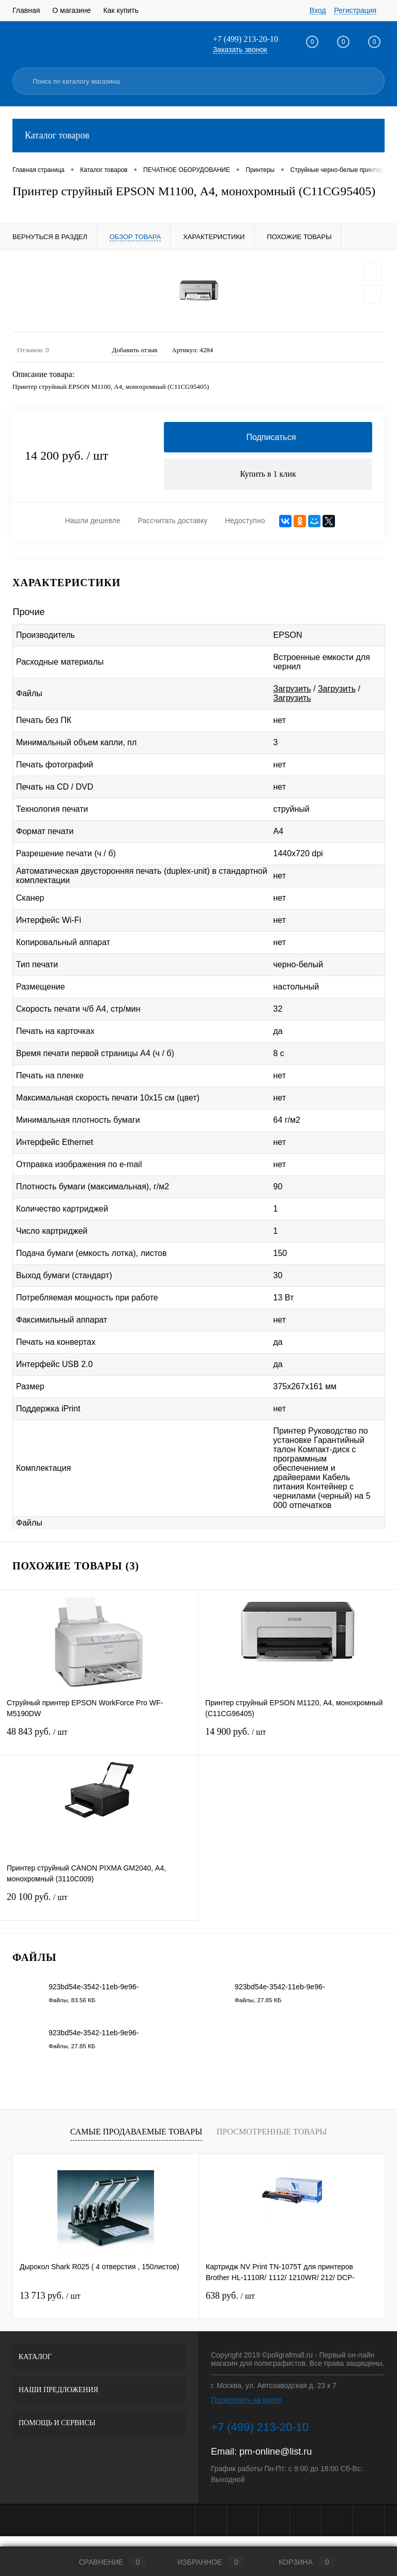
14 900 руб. (297, 1738)
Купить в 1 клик (268, 474)
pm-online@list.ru (275, 2452)
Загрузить (292, 689)
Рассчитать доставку (173, 521)
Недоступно (245, 521)
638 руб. (230, 2296)
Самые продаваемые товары (136, 2132)
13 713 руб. (50, 2296)
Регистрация (355, 10)
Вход (318, 10)
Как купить (121, 10)
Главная (26, 10)
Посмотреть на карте (246, 2400)
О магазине (71, 10)
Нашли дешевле (92, 521)
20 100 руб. (99, 1903)
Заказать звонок (240, 49)
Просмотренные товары (272, 2132)
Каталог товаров (198, 135)
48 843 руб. (99, 1738)
